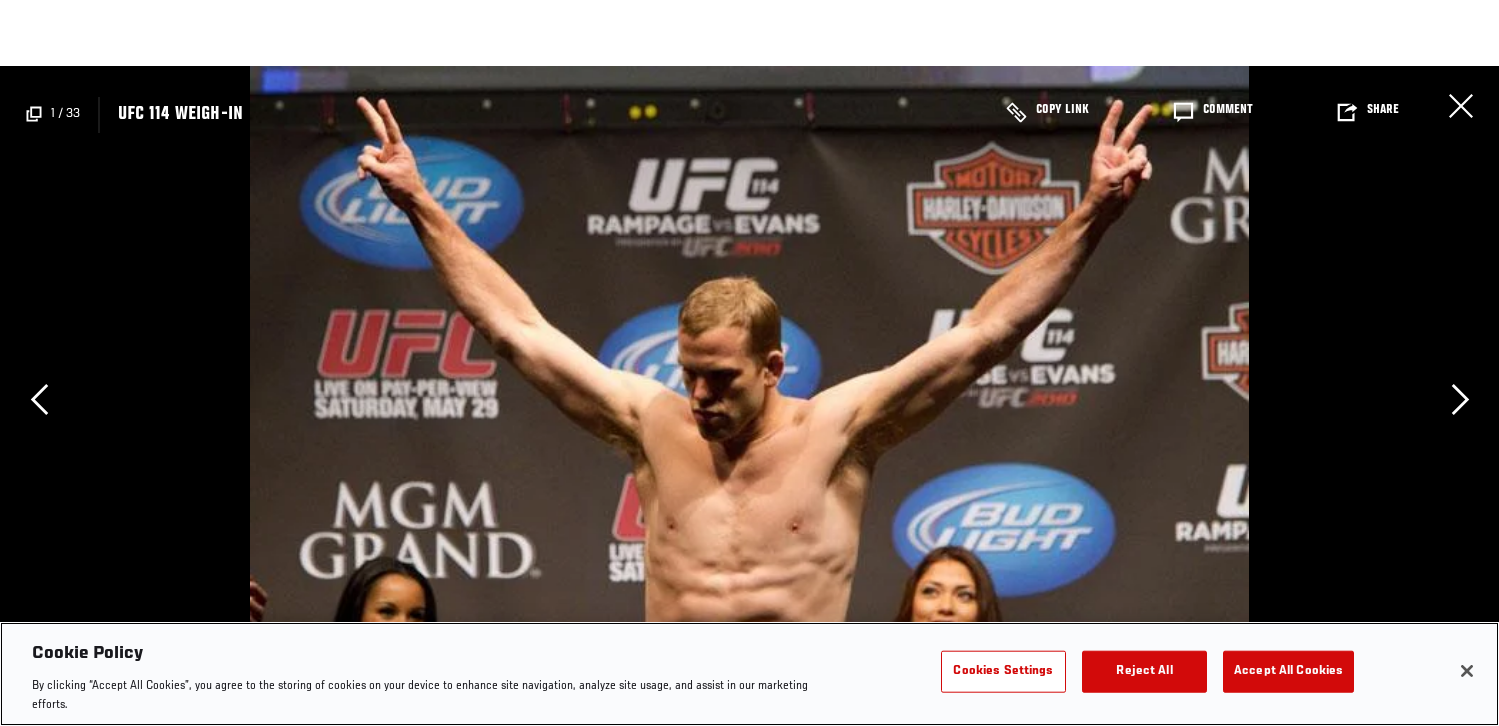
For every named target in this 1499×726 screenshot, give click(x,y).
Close (1461, 106)
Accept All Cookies (1288, 671)
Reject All (1144, 671)
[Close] (1467, 671)
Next (1460, 399)
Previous (39, 399)
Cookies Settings (1003, 671)
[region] (749, 674)
